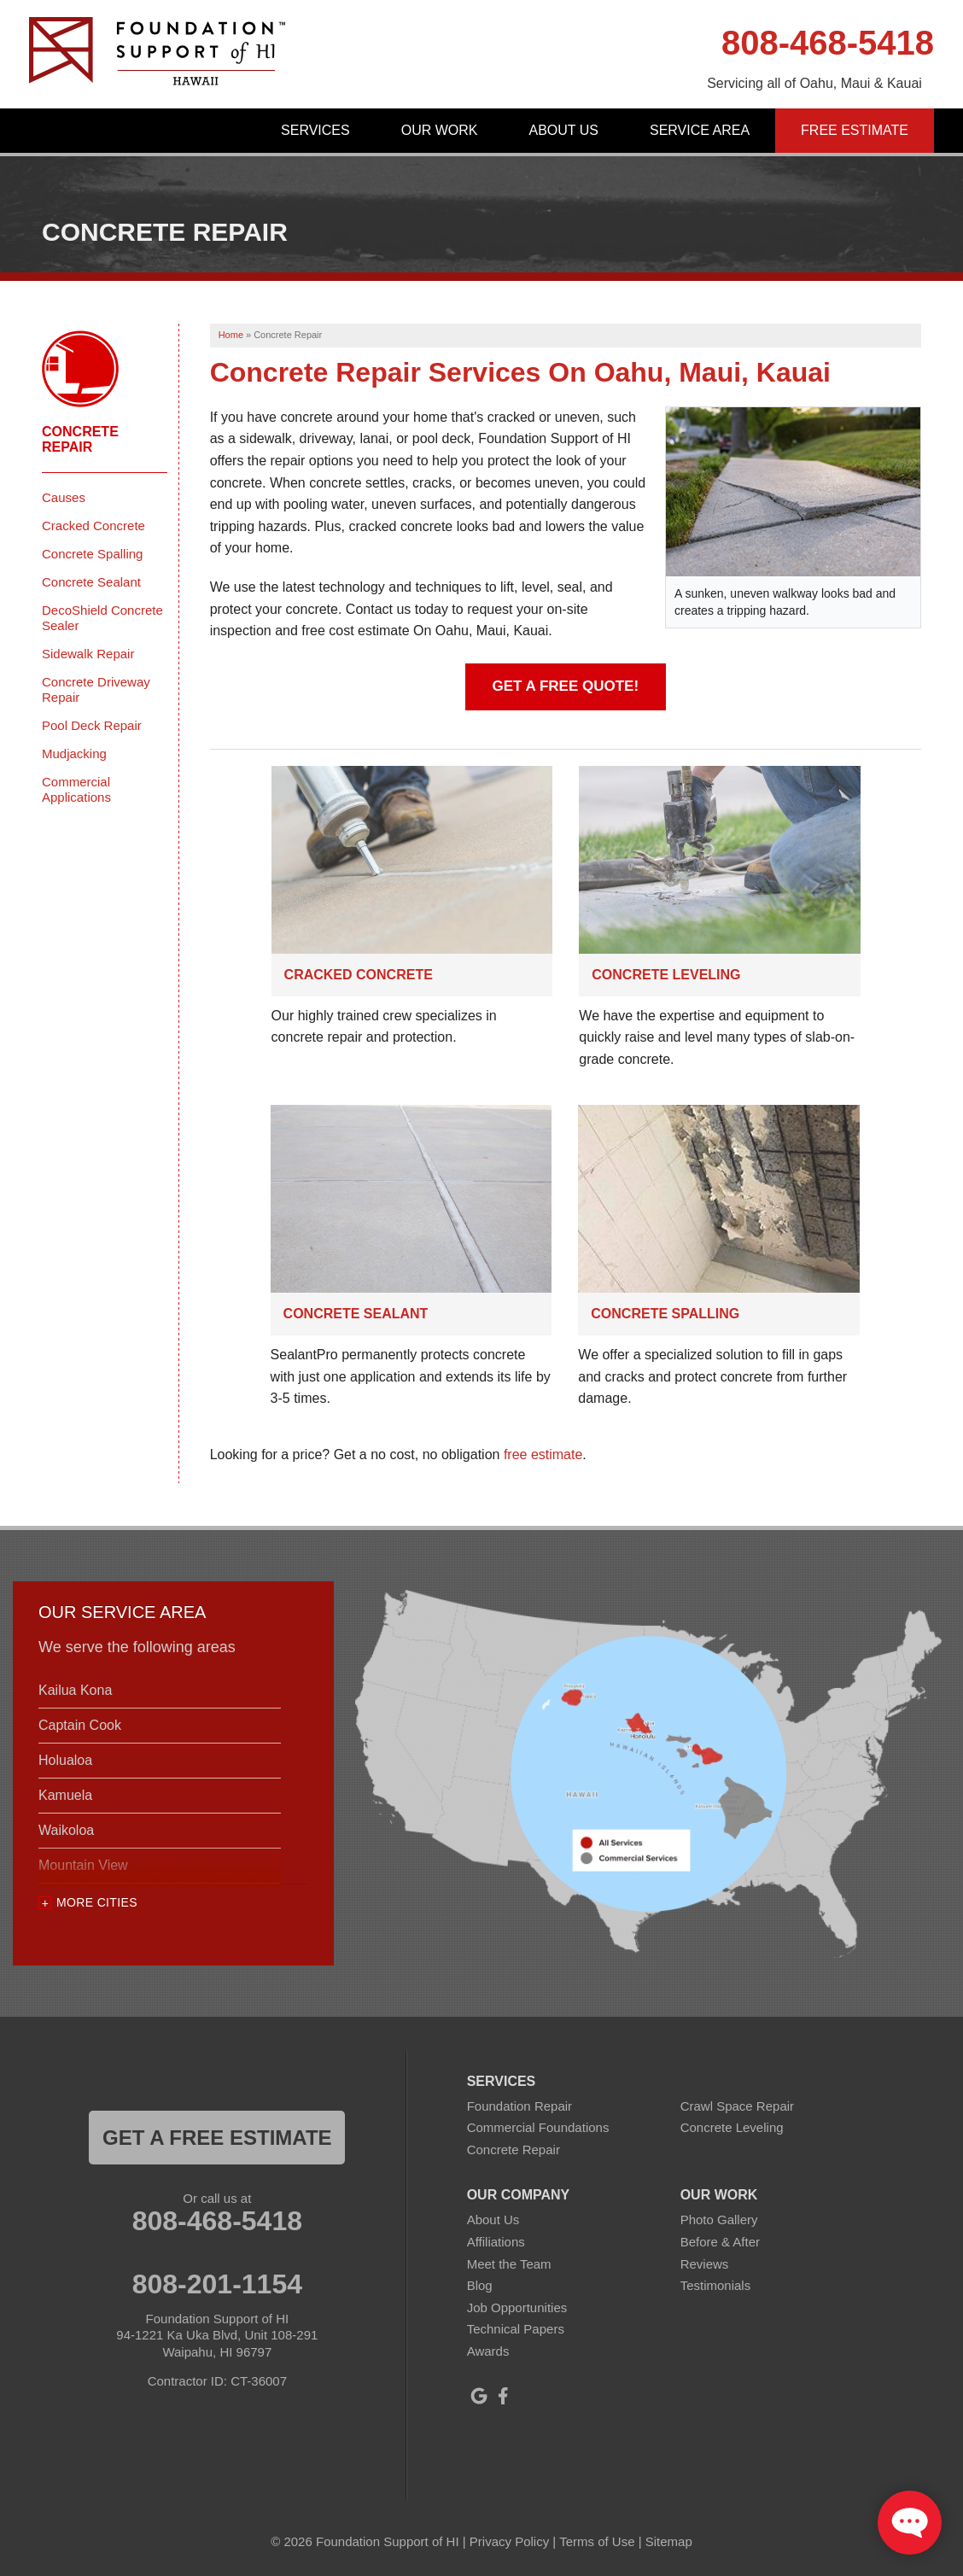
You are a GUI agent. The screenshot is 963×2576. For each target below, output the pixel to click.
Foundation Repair (519, 2106)
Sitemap (668, 2541)
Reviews (704, 2264)
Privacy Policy (509, 2541)
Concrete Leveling (666, 974)
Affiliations (496, 2241)
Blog (480, 2285)
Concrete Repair (80, 439)
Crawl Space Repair (737, 2106)
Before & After (720, 2241)
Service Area (700, 130)
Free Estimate (854, 130)
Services (315, 130)
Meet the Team (509, 2264)
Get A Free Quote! (566, 686)
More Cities (96, 1902)
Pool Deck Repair (92, 725)
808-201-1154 (217, 2284)
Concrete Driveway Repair (96, 689)
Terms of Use (596, 2541)
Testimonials (715, 2285)
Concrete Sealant (356, 1313)
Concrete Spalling (665, 1313)
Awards (488, 2351)
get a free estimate (216, 2137)
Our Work (439, 130)
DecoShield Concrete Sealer (102, 618)
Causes (63, 497)
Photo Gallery (719, 2219)
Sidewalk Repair (88, 653)
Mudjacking (74, 753)
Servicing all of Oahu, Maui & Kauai (814, 83)
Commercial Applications (76, 789)
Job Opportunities (517, 2307)
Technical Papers (515, 2329)
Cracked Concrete (358, 974)
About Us (563, 130)
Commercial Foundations (538, 2127)
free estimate (543, 1454)
